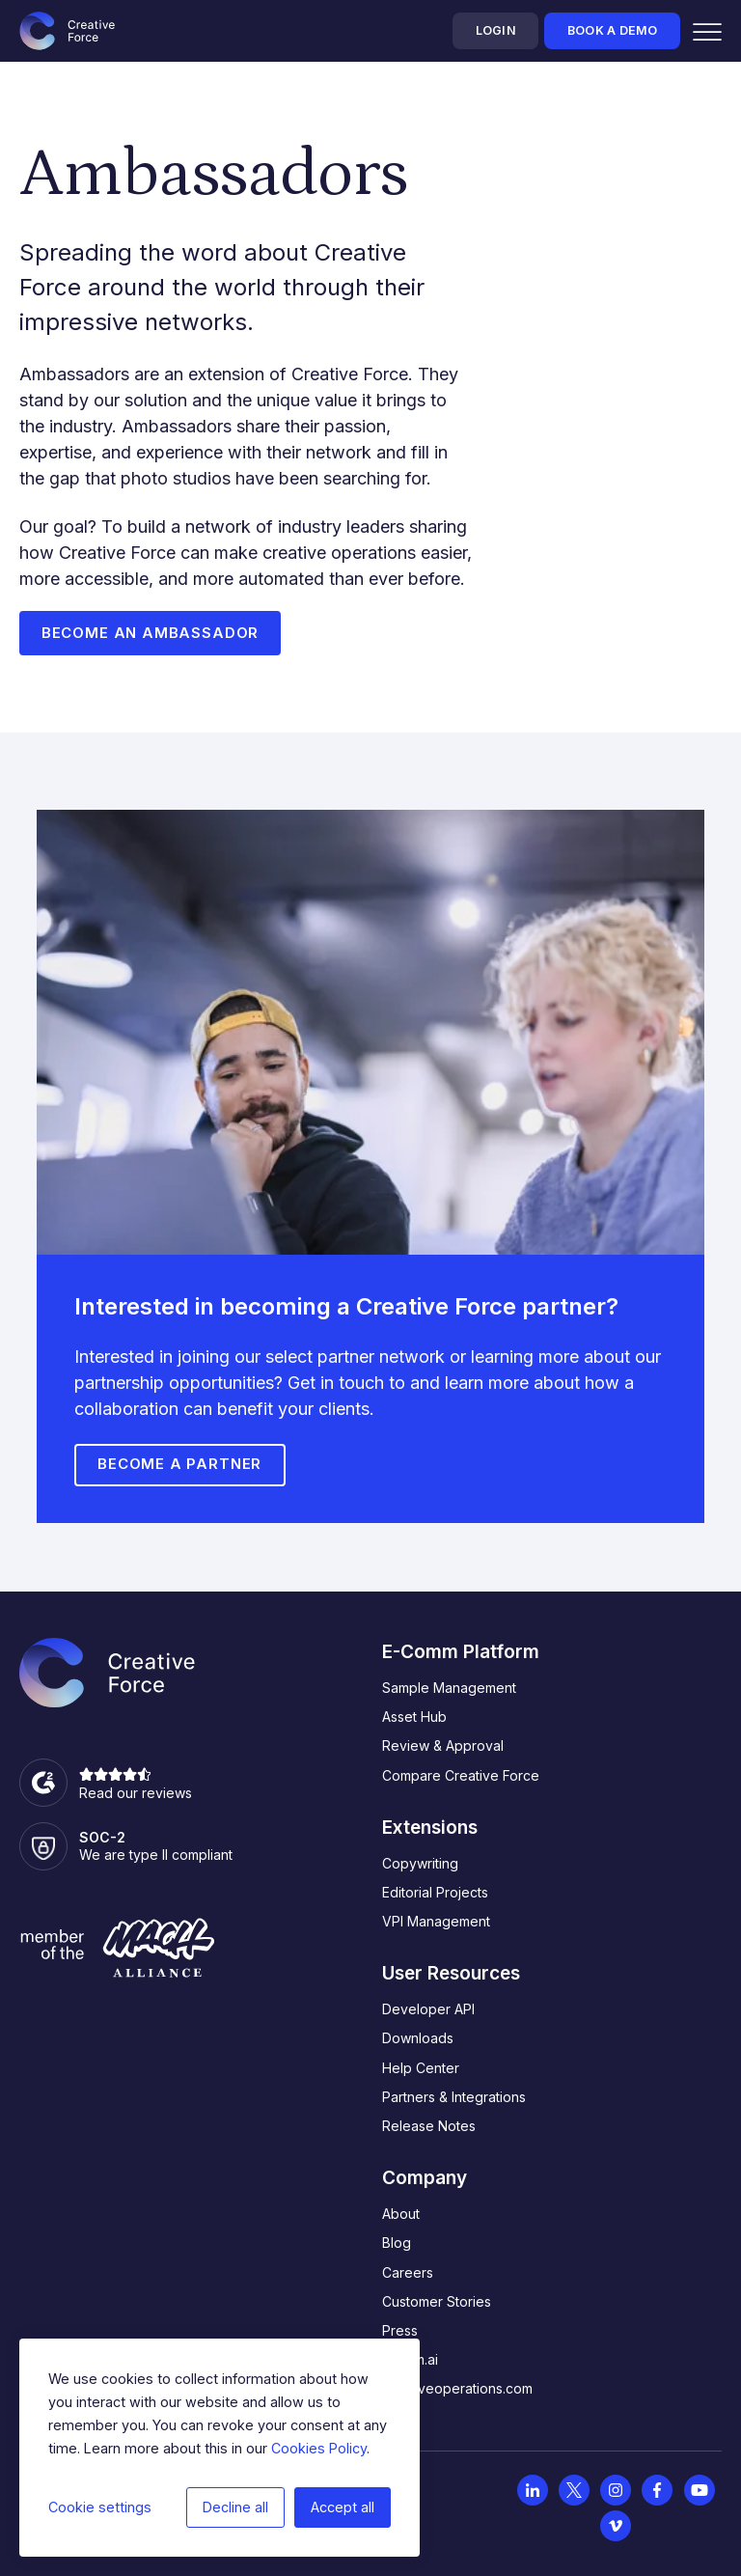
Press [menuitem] (400, 2331)
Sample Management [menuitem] (449, 1688)
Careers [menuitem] (407, 2272)
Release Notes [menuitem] (429, 2127)
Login (496, 30)
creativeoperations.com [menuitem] (457, 2389)
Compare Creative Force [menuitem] (460, 1775)
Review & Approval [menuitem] (443, 1746)
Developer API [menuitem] (428, 2010)
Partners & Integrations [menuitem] (454, 2097)
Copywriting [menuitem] (420, 1863)
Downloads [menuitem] (417, 2039)
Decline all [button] (235, 2507)
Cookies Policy (319, 2448)
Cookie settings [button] (99, 2507)
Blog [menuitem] (396, 2243)
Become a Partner (179, 1465)
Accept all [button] (342, 2507)
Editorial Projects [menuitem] (435, 1893)
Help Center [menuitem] (420, 2068)
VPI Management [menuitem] (436, 1922)
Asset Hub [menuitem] (414, 1717)
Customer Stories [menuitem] (436, 2301)
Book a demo (612, 30)
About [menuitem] (401, 2214)
